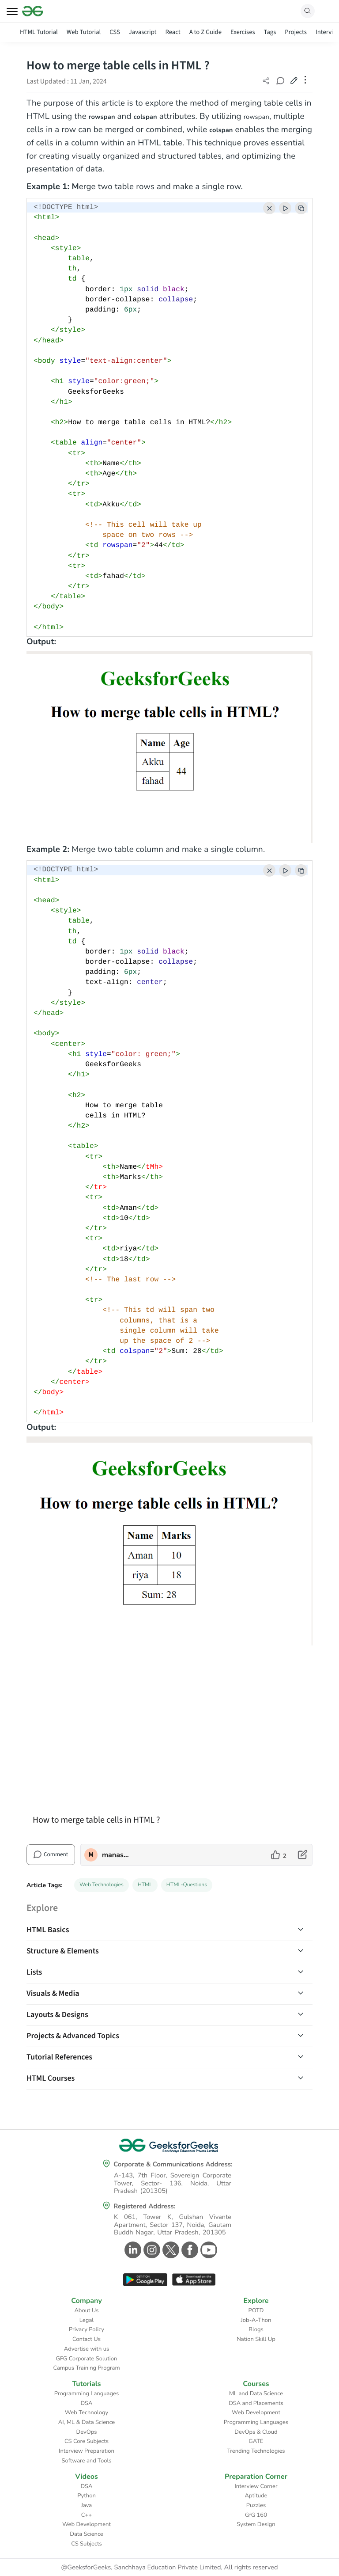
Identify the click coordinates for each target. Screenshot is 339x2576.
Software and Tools (87, 2461)
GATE (256, 2441)
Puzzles (256, 2505)
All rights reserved (251, 2567)
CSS (114, 32)
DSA (86, 2403)
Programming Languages (86, 2393)
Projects (296, 32)
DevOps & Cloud (255, 2432)
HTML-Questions (186, 1884)
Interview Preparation (86, 2451)
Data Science (86, 2534)
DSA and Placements (256, 2403)
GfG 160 (256, 2515)
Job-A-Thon (256, 2320)
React (172, 32)
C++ (86, 2515)
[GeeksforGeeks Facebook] (188, 2250)
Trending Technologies (256, 2451)
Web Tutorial (84, 32)
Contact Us (86, 2339)
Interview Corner (255, 2486)
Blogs (256, 2329)
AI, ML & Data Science (86, 2422)
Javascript (143, 32)
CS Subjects (86, 2544)
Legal (86, 2320)
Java (86, 2505)
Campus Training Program (86, 2368)
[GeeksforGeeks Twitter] (169, 2250)
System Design (256, 2524)
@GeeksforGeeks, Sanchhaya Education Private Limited (141, 2567)
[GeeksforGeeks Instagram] (150, 2250)
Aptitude (256, 2496)
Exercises (242, 32)
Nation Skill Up (256, 2339)
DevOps (86, 2432)
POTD (256, 2310)
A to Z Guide (205, 32)
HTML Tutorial (39, 32)
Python (86, 2496)
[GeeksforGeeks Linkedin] (131, 2250)
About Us (86, 2310)
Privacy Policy (86, 2329)
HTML (145, 1884)
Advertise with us (86, 2349)
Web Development (256, 2412)
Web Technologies (101, 1884)
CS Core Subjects (86, 2441)
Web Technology (86, 2412)
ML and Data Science (256, 2393)
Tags (270, 32)
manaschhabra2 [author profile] (116, 1855)
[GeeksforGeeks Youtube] (207, 2250)
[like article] (278, 1855)
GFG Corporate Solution (86, 2359)
